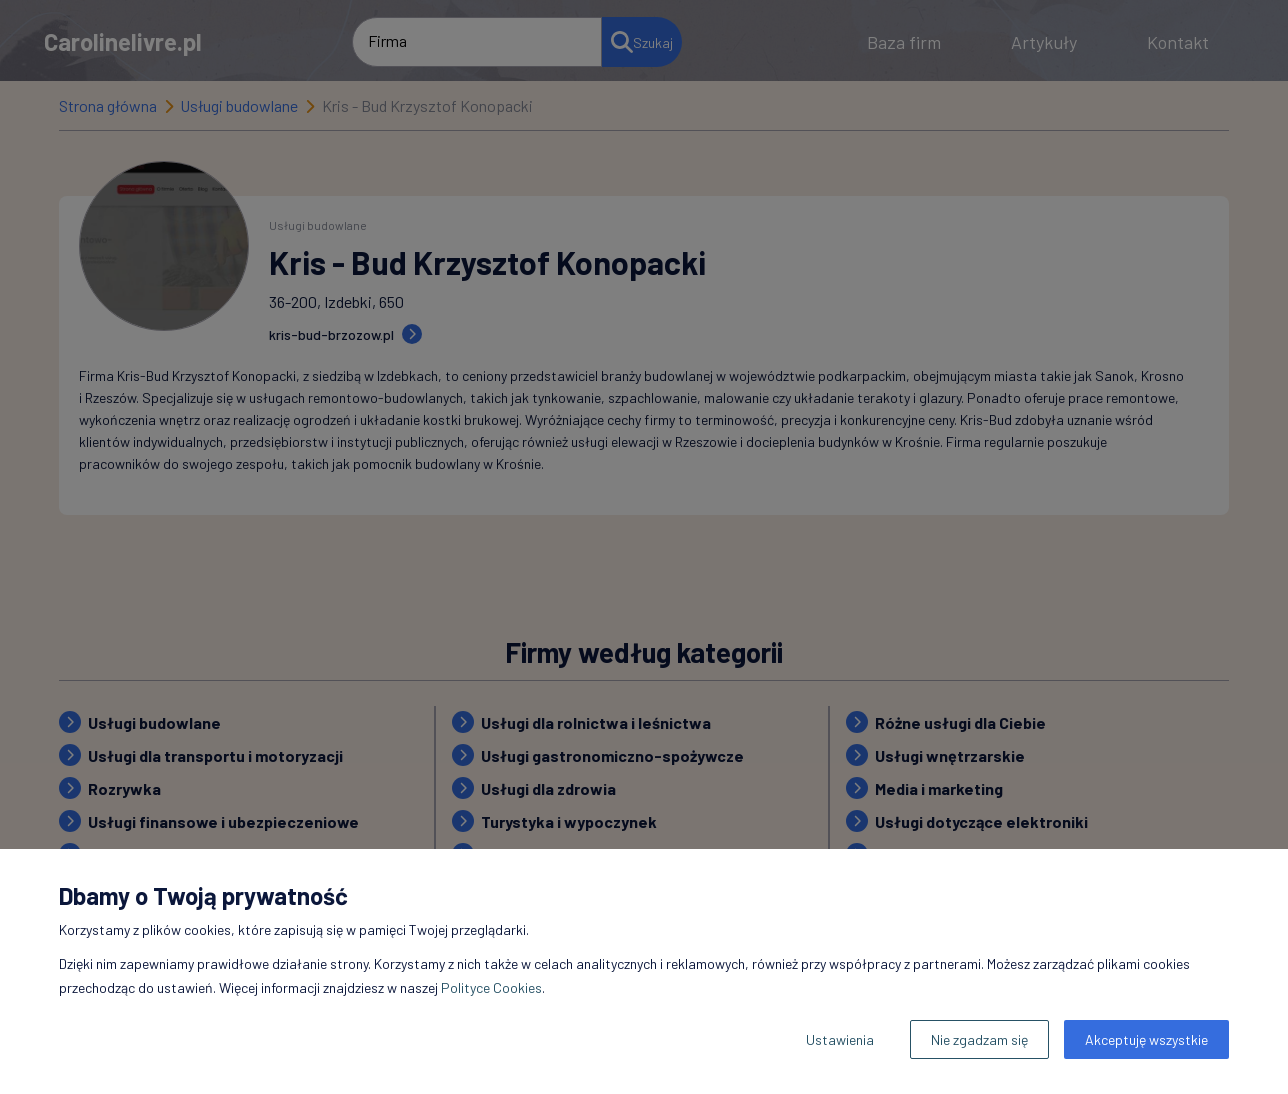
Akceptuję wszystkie (1146, 1039)
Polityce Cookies (491, 987)
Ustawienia (840, 1039)
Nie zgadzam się (979, 1039)
